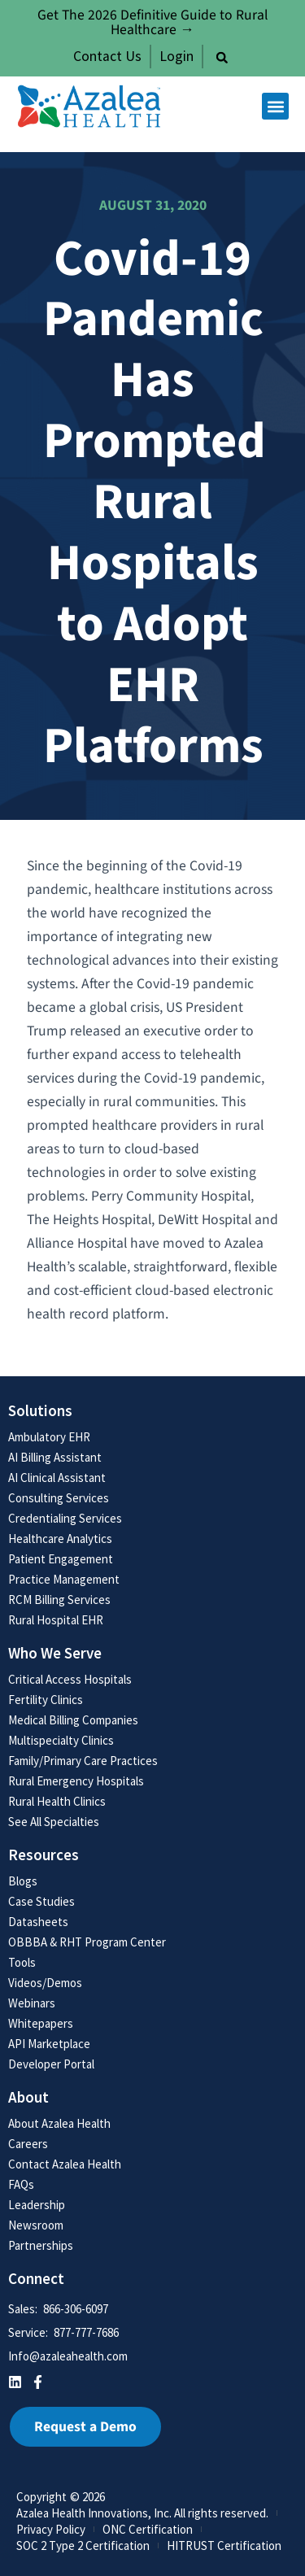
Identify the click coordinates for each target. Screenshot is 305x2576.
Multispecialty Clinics (61, 1740)
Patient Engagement (60, 1559)
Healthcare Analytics (60, 1538)
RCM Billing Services (59, 1599)
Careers (28, 2143)
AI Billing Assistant (55, 1457)
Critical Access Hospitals (70, 1679)
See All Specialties (53, 1821)
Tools (22, 1962)
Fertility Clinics (45, 1699)
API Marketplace (49, 2043)
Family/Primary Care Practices (83, 1760)
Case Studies (41, 1901)
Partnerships (40, 2245)
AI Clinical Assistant (57, 1477)
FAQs (21, 2184)
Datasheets (38, 1921)
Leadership (36, 2204)
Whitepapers (40, 2023)
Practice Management (64, 1579)
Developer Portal (51, 2064)
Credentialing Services (65, 1518)
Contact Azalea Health (64, 2164)
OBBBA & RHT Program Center (87, 1942)
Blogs (22, 1881)
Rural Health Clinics (57, 1801)
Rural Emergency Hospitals (76, 1781)
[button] (222, 57)
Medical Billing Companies (73, 1720)
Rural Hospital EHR (55, 1620)
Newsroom (35, 2225)
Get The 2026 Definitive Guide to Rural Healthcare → (152, 22)
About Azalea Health (59, 2123)
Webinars (31, 2003)
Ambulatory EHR (49, 1437)
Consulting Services (58, 1498)
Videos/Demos (45, 1982)
